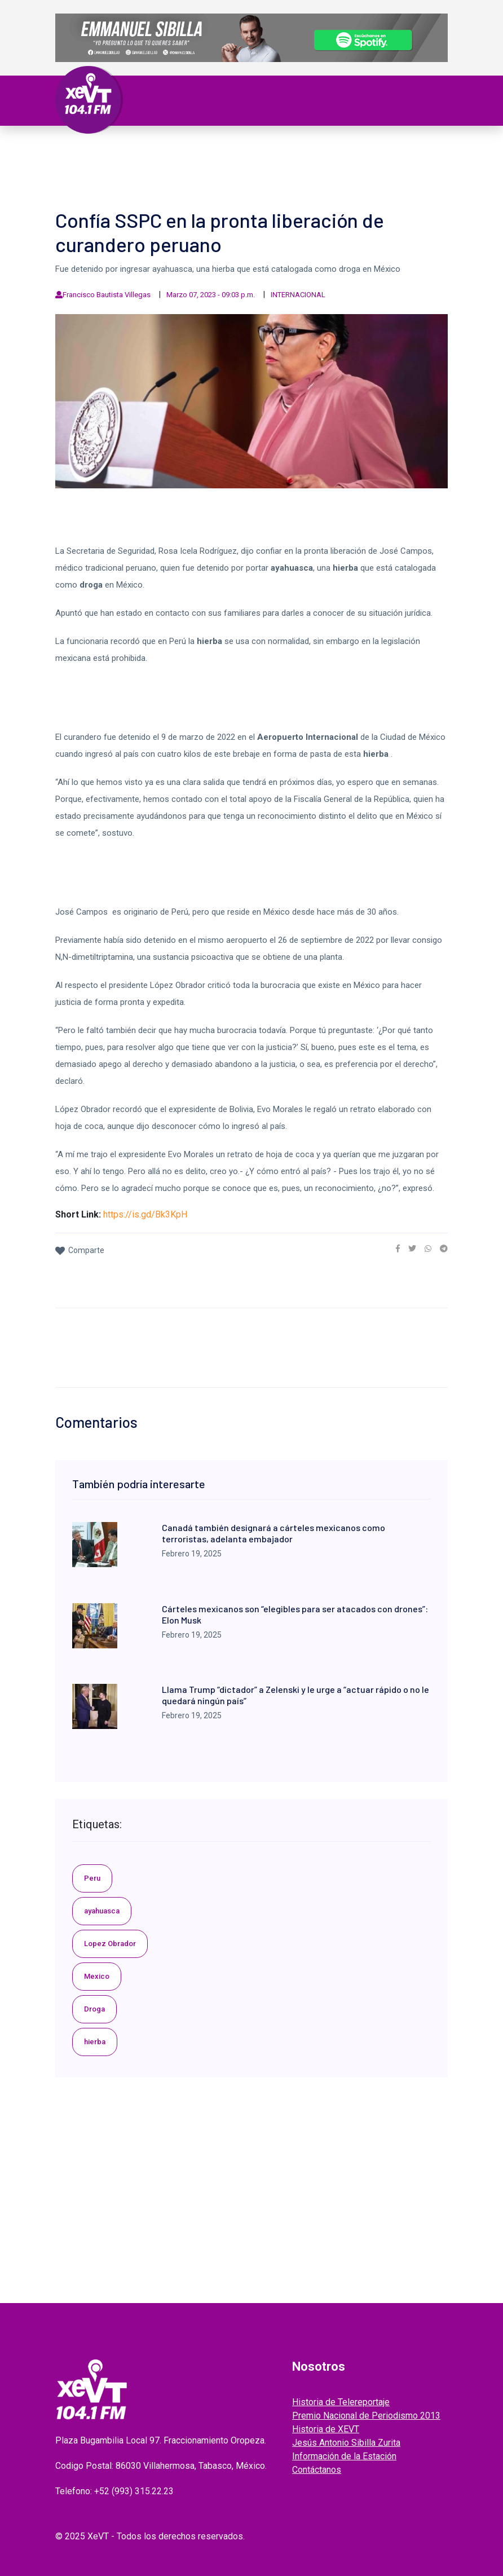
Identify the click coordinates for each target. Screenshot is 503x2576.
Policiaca (367, 149)
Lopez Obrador (110, 1943)
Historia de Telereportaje (341, 2402)
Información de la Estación (344, 2456)
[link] (398, 1248)
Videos (196, 162)
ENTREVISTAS (345, 162)
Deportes (87, 162)
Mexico (96, 1976)
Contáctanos (316, 2469)
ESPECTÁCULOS (145, 162)
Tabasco (158, 149)
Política (201, 149)
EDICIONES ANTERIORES (114, 176)
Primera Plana (100, 149)
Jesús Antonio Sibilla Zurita (346, 2442)
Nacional (247, 149)
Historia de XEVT (325, 2429)
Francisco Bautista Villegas (107, 294)
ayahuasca (102, 1911)
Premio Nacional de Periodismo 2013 (366, 2415)
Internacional (306, 149)
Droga (94, 2009)
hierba (94, 2041)
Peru (92, 1878)
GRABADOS (289, 162)
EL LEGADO (239, 162)
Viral (406, 149)
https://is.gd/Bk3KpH (145, 1214)
